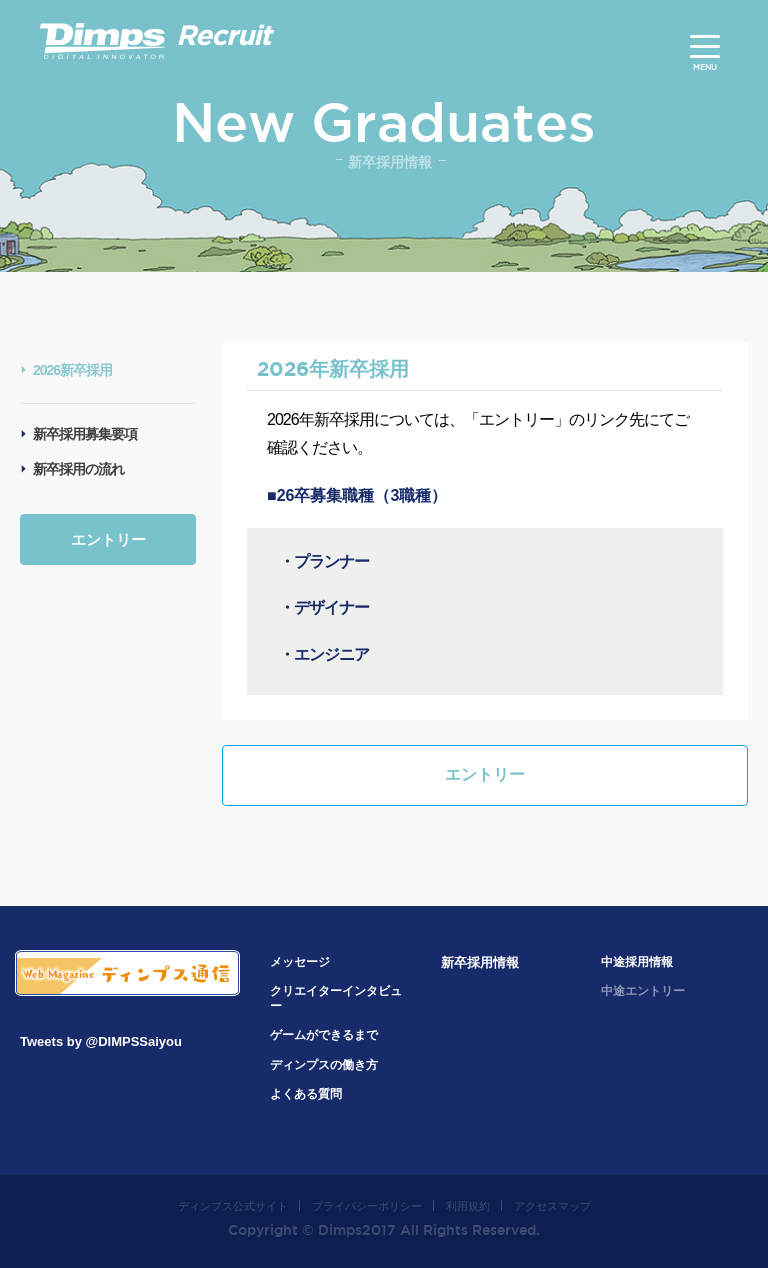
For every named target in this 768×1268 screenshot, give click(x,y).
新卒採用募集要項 (85, 434)
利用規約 (468, 1206)
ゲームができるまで (324, 1035)
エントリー (108, 539)
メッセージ (300, 962)
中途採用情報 (637, 962)
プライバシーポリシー (367, 1206)
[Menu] (705, 46)
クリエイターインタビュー (336, 998)
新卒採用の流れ (78, 469)
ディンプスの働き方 (324, 1065)
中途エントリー (643, 991)
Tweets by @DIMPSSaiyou (101, 1041)
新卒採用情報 (480, 962)
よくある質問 (306, 1094)
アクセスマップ (552, 1206)
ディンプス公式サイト (233, 1206)
